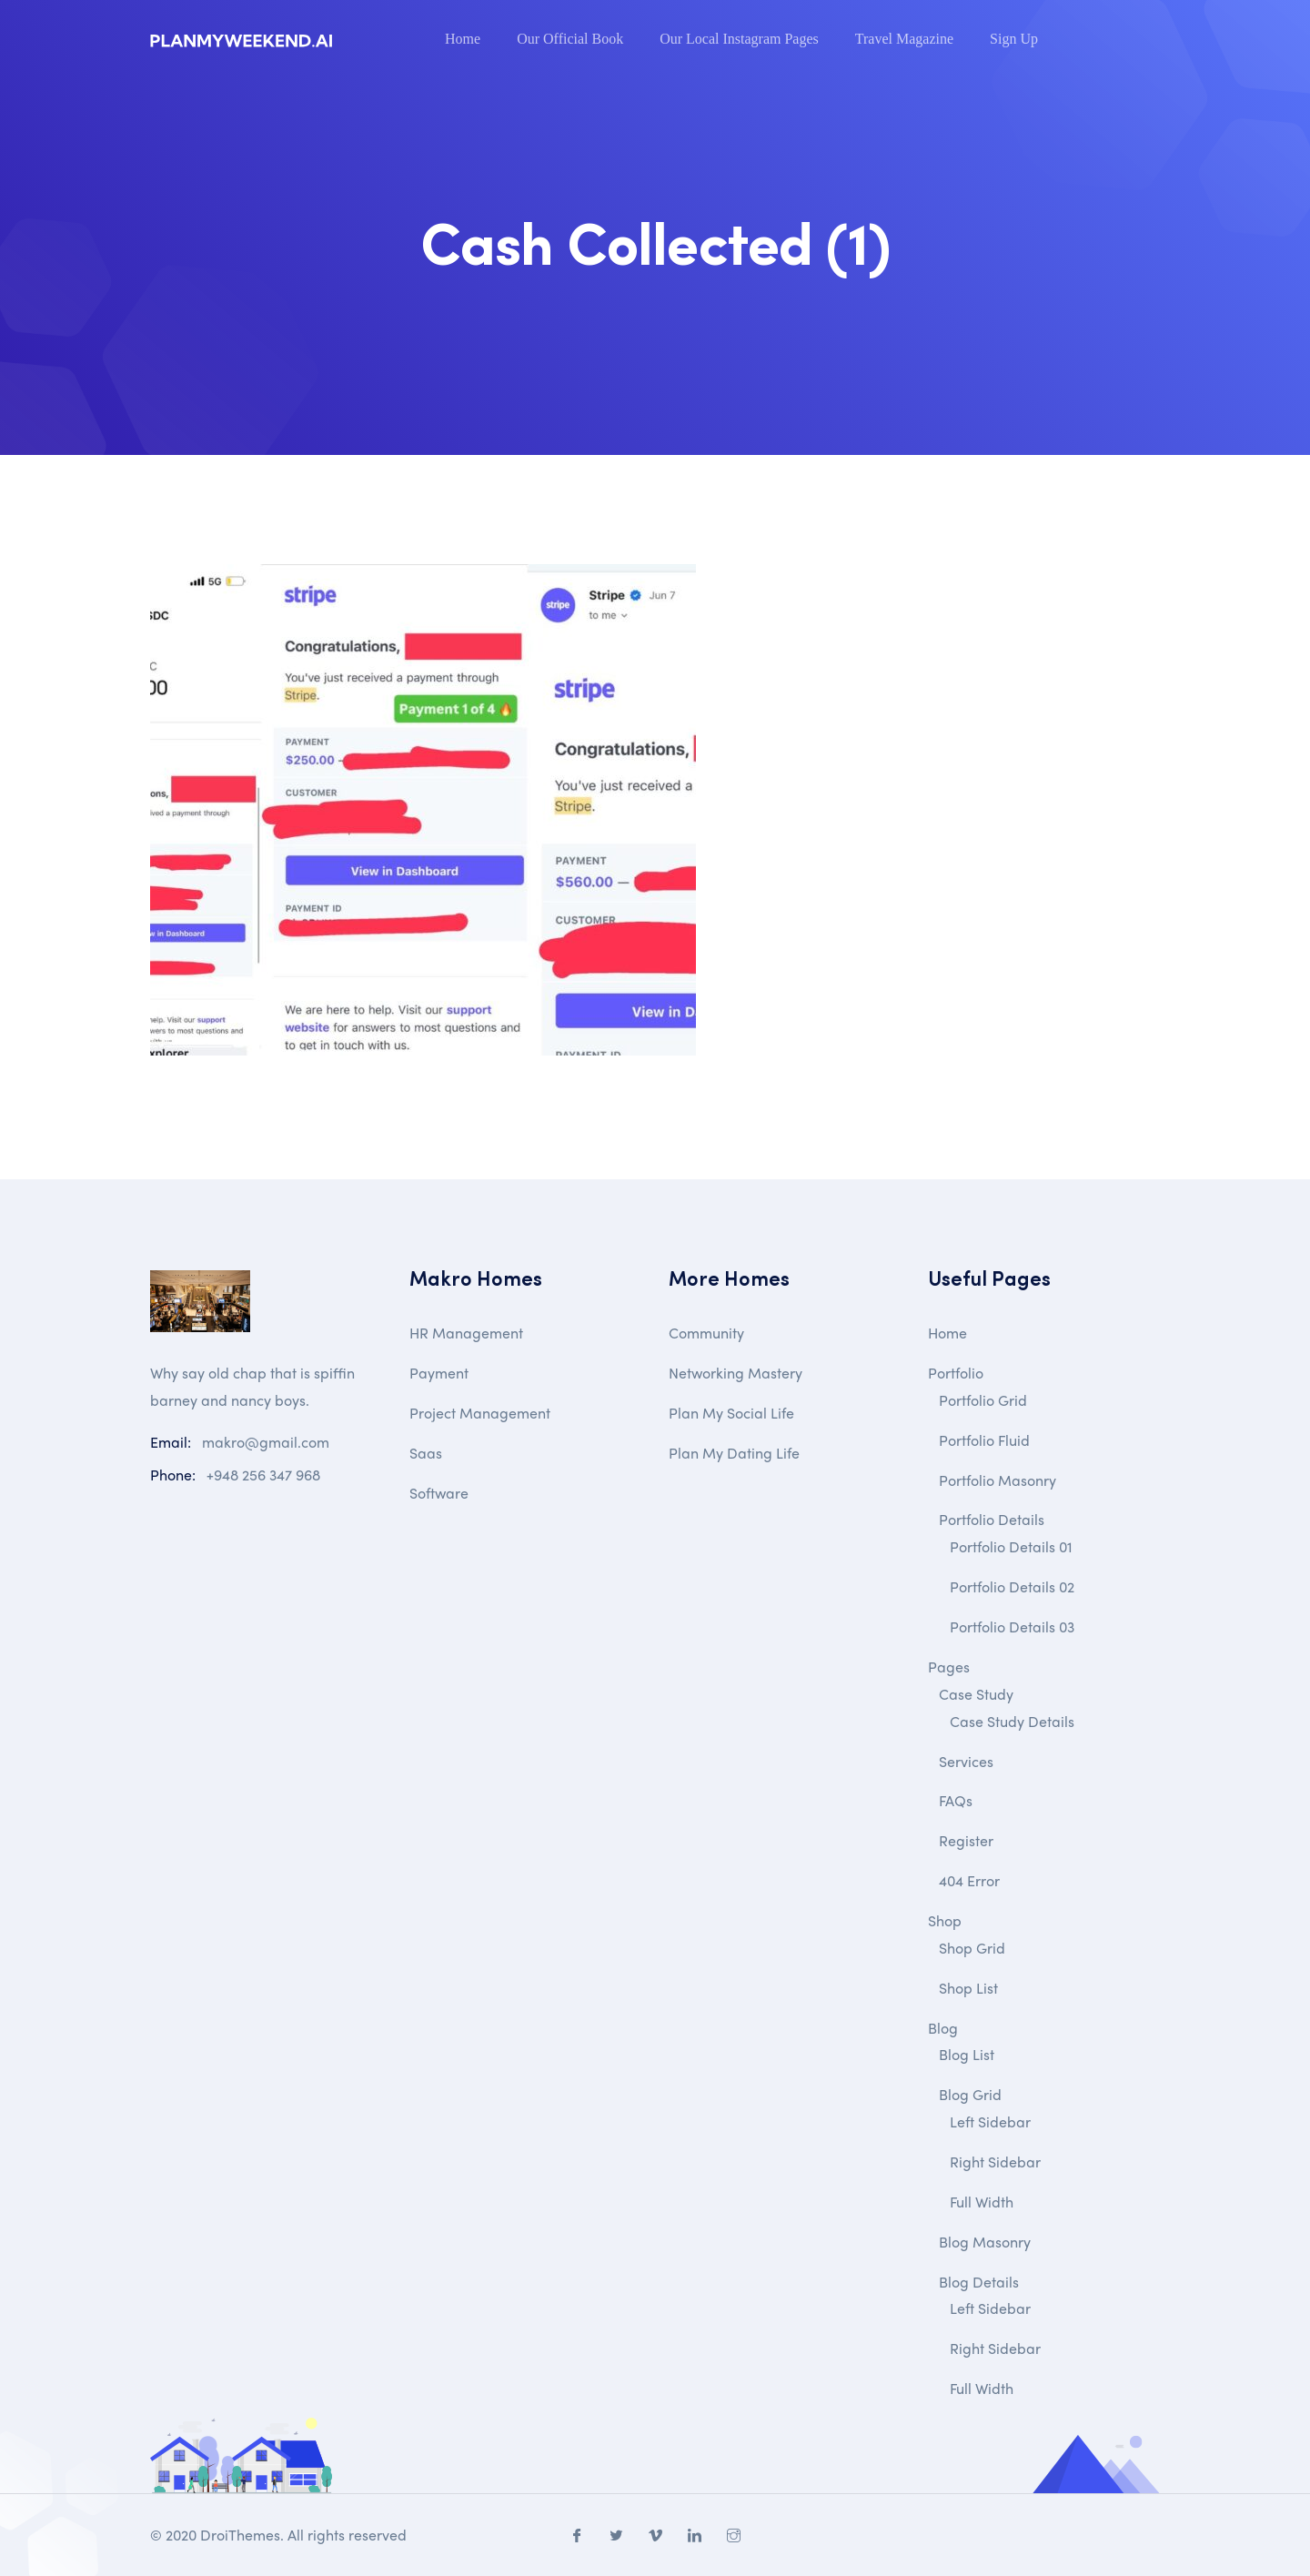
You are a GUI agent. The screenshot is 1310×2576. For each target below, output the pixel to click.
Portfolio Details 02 (1012, 1586)
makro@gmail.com (265, 1441)
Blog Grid (970, 2094)
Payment (439, 1372)
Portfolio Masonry (997, 1480)
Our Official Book (570, 39)
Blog (943, 2027)
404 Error (969, 1880)
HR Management (466, 1332)
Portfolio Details (991, 1519)
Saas (425, 1452)
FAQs (955, 1800)
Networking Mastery (735, 1372)
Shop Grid (972, 1947)
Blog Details (979, 2281)
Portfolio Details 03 (1012, 1626)
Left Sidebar (990, 2121)
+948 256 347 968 (263, 1474)
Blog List (966, 2054)
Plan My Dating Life (734, 1452)
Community (706, 1332)
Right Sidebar (995, 2161)
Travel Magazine (904, 39)
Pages (949, 1666)
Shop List (968, 1987)
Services (966, 1761)
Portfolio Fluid (984, 1439)
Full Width (981, 2201)
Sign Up (1014, 39)
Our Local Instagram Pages (739, 39)
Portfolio (955, 1372)
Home (462, 39)
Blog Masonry (985, 2241)
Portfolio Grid (983, 1399)
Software (439, 1492)
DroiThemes (240, 2534)
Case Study (976, 1693)
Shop (945, 1920)
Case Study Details (1012, 1721)
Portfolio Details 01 (1011, 1546)
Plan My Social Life (731, 1412)
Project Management (479, 1412)
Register (966, 1840)
